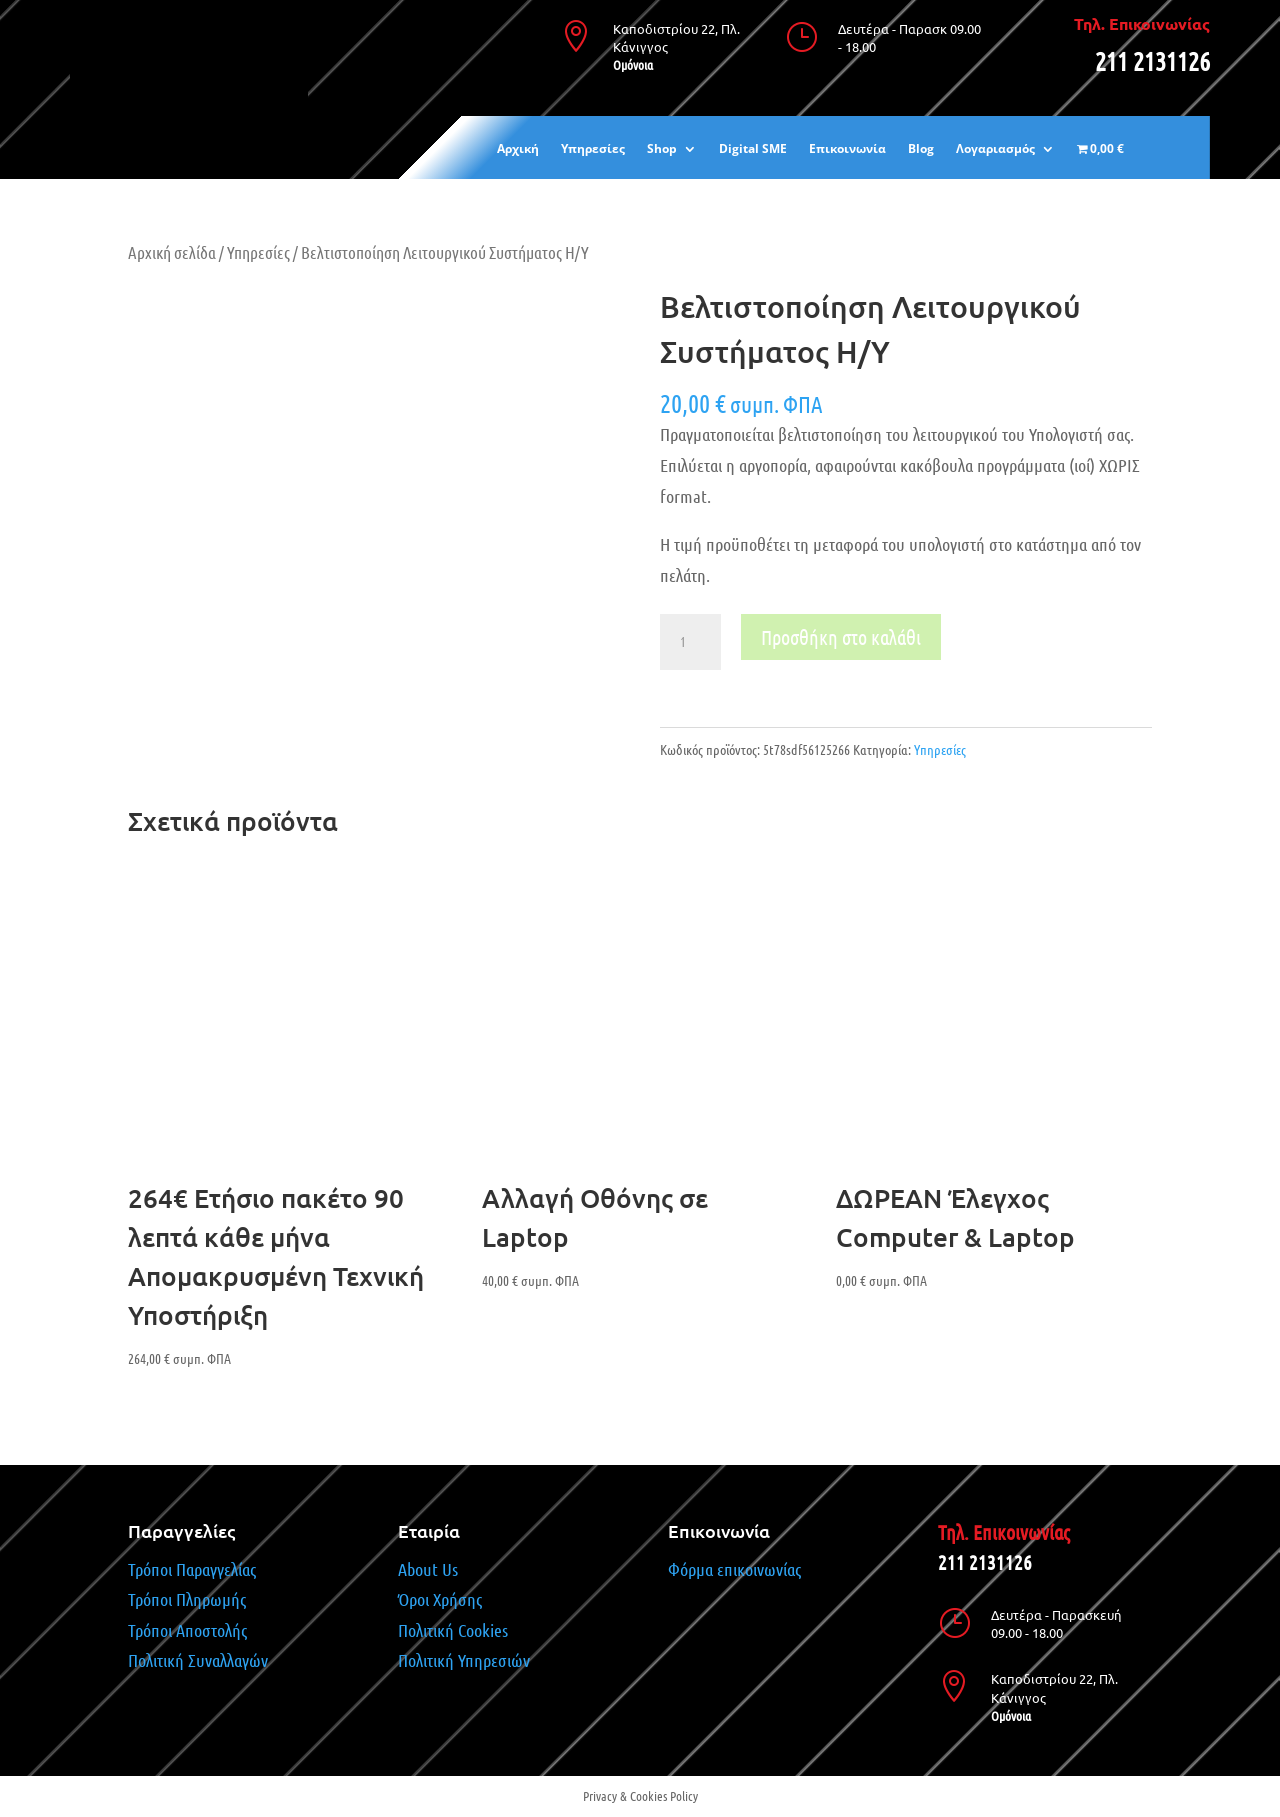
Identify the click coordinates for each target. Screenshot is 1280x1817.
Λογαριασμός (995, 149)
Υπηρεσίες (593, 149)
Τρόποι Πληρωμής (189, 1599)
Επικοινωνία (847, 149)
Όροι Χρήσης (440, 1599)
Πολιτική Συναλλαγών (198, 1660)
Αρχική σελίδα (172, 252)
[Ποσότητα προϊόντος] (690, 642)
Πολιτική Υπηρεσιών (464, 1660)
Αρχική (518, 149)
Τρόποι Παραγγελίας (192, 1569)
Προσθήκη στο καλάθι (841, 637)
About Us (428, 1569)
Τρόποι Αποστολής (187, 1630)
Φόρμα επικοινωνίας (734, 1569)
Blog (921, 149)
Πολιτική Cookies (453, 1630)
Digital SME (753, 149)
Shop (662, 149)
